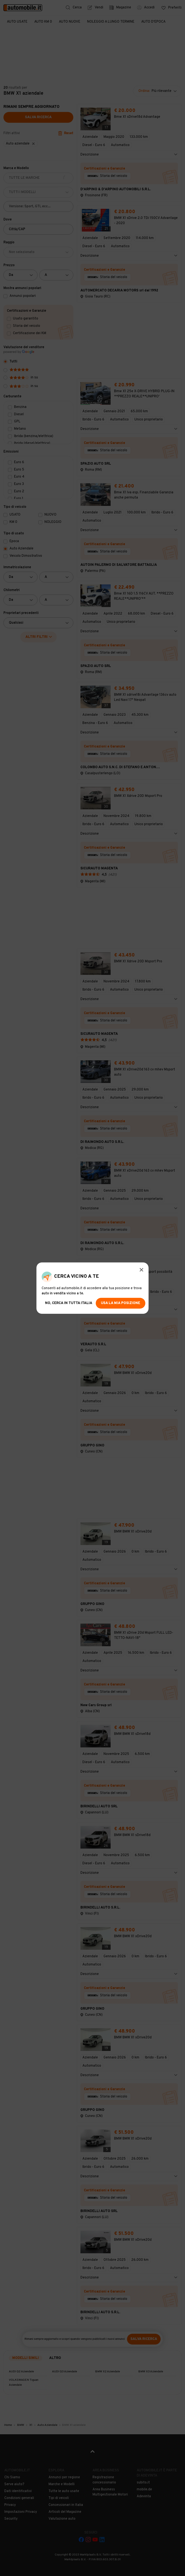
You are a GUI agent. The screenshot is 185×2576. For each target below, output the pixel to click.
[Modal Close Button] (141, 1270)
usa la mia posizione (120, 1303)
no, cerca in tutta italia (68, 1303)
